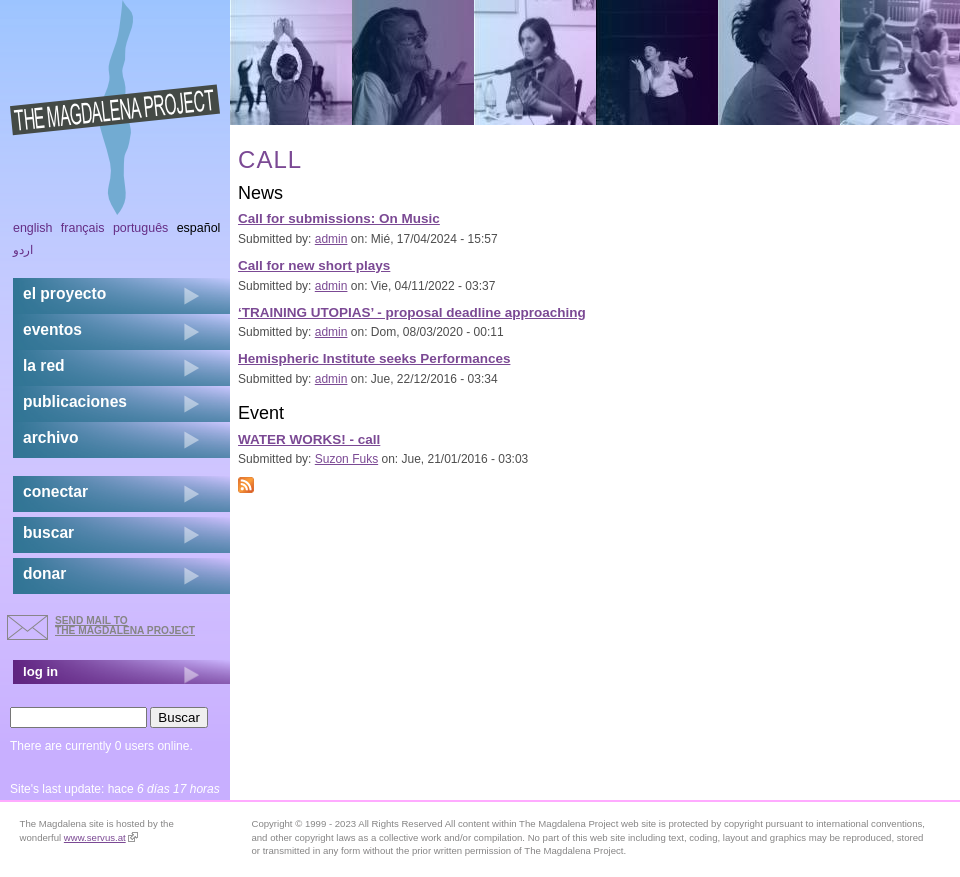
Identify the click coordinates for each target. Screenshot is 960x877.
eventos (52, 329)
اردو (23, 250)
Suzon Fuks (346, 459)
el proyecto (64, 293)
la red (44, 365)
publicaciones (75, 401)
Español (199, 228)
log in (40, 671)
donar (44, 573)
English (33, 228)
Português (140, 228)
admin (331, 239)
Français (83, 228)
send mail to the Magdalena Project (125, 625)
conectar (55, 491)
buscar (48, 532)
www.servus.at (101, 837)
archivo (50, 437)
